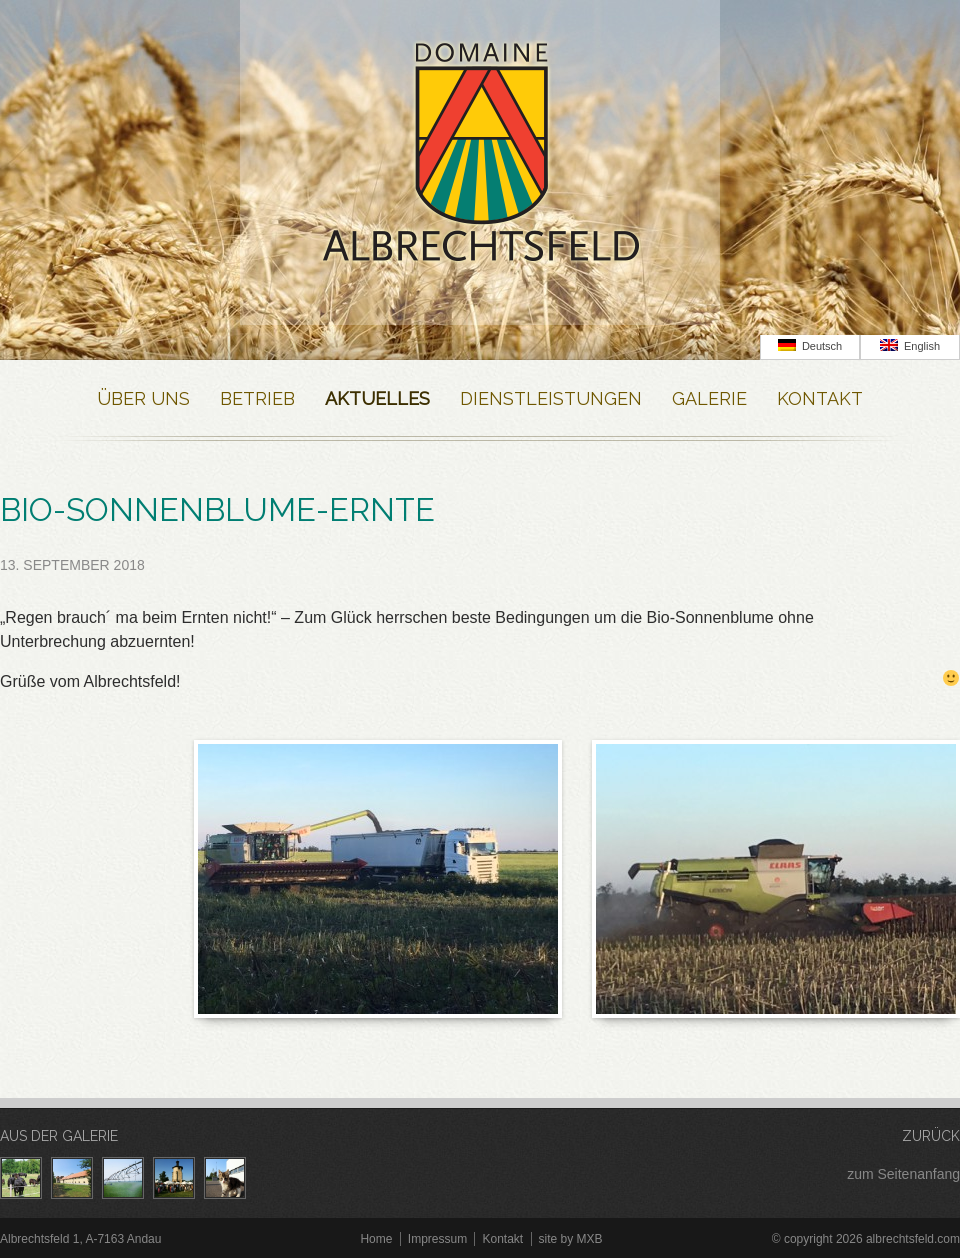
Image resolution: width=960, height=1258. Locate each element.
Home (376, 1239)
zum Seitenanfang (903, 1174)
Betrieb (257, 398)
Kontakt (820, 398)
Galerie (709, 398)
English (910, 345)
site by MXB (571, 1239)
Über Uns (143, 398)
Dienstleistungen (551, 398)
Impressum (437, 1239)
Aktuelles (377, 398)
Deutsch (810, 345)
